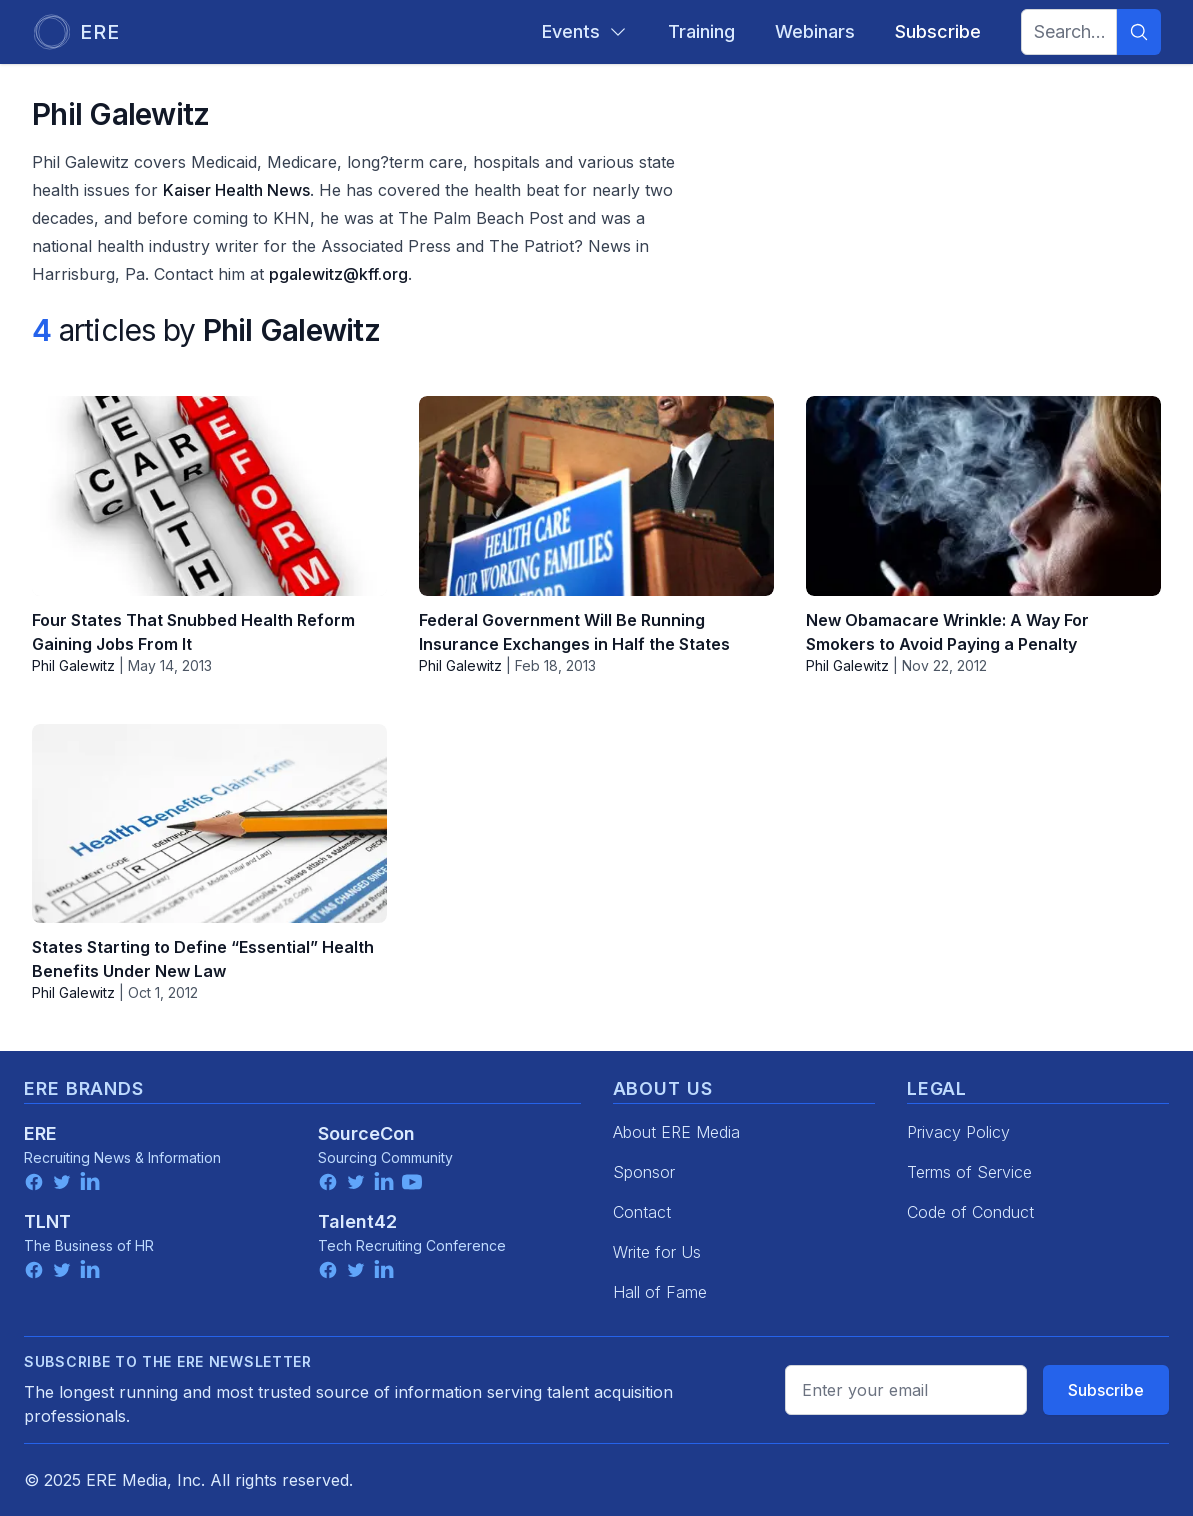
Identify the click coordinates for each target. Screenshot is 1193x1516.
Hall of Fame (660, 1292)
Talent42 (357, 1221)
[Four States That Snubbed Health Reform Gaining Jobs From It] (209, 496)
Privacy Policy (958, 1132)
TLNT (47, 1221)
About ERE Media (676, 1132)
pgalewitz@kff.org (338, 274)
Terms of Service (969, 1172)
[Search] (1139, 32)
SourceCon (366, 1133)
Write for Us (657, 1252)
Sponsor (644, 1172)
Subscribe (1106, 1390)
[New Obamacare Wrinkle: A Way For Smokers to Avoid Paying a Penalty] (983, 496)
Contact (642, 1212)
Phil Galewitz (73, 665)
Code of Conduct (970, 1212)
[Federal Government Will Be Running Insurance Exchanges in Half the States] (596, 496)
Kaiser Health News (236, 190)
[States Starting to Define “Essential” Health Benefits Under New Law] (209, 824)
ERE (40, 1133)
